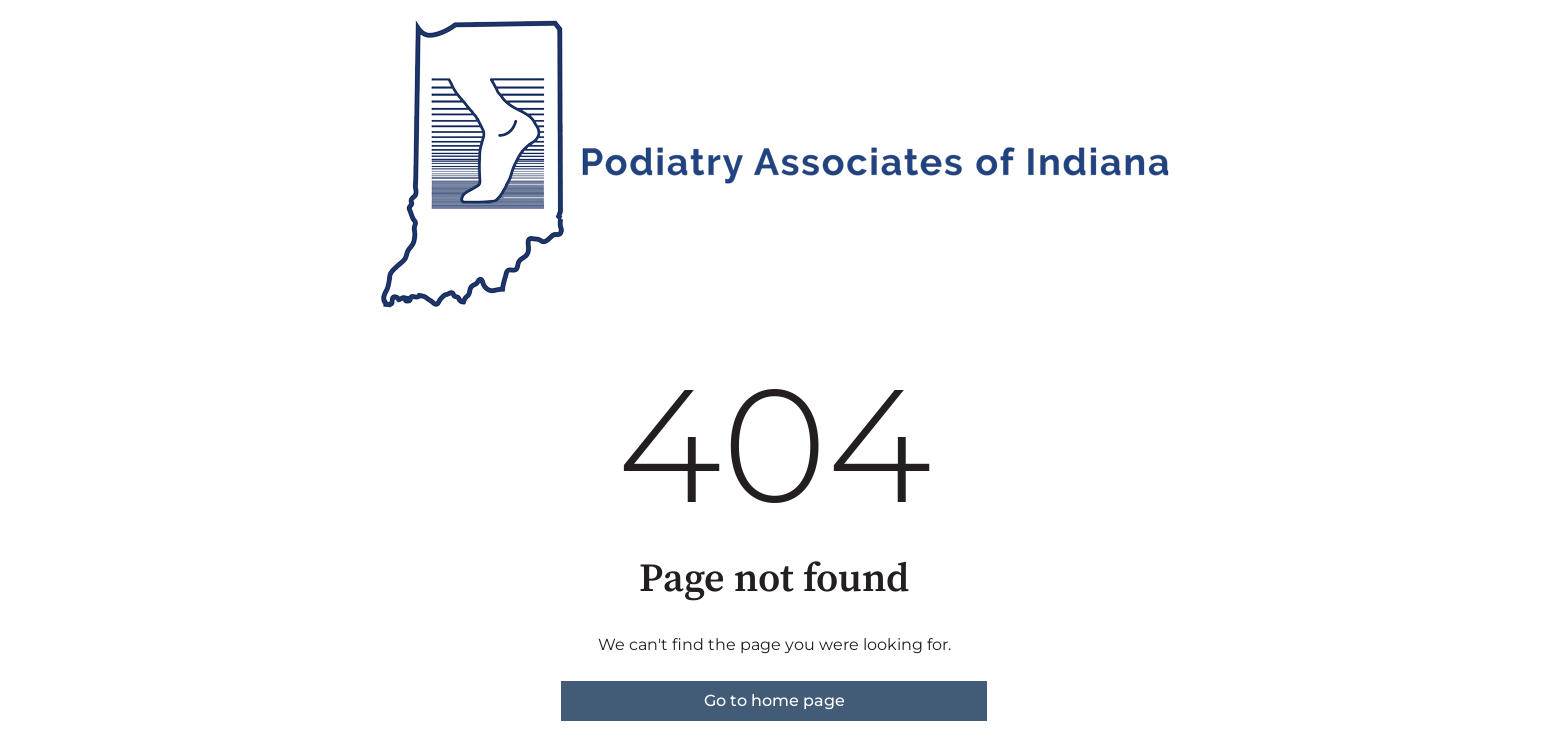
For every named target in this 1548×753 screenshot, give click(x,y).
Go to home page (774, 700)
